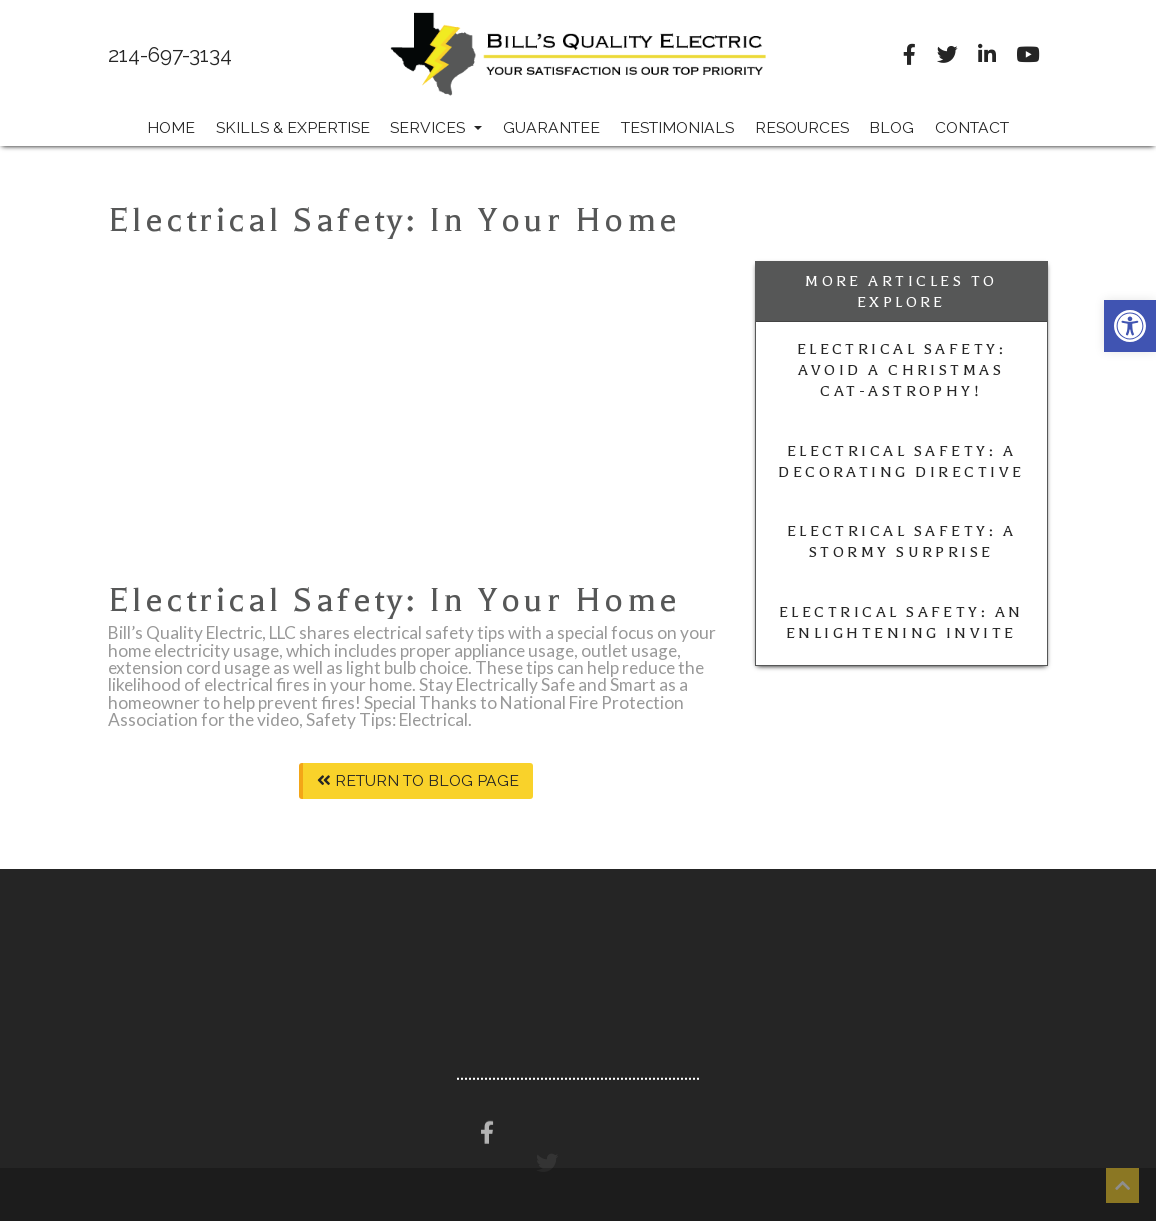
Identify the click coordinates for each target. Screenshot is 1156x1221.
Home (171, 127)
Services (436, 127)
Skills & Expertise (293, 127)
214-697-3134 (170, 55)
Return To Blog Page (418, 780)
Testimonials (677, 127)
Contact (972, 127)
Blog (891, 127)
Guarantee (551, 127)
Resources (802, 127)
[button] (1130, 326)
